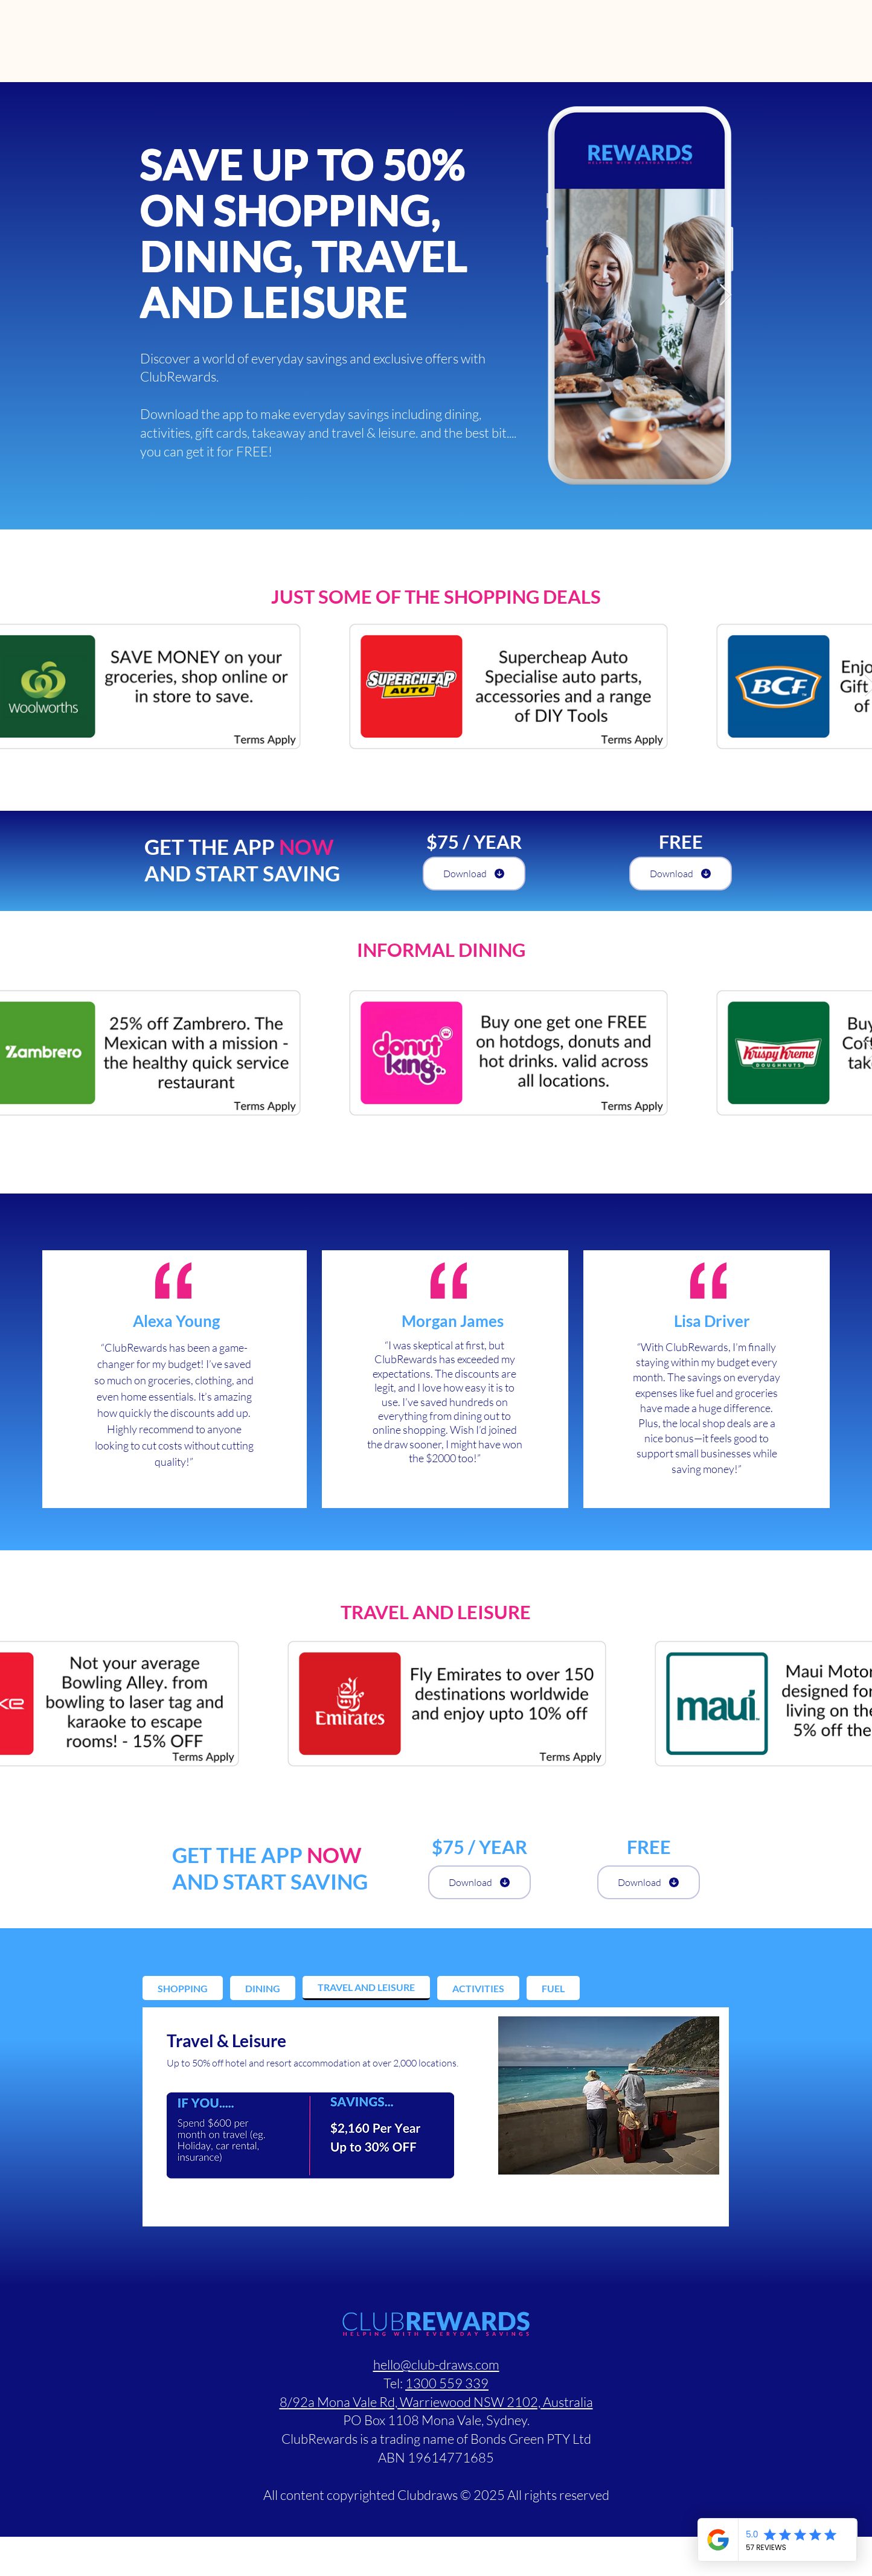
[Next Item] (726, 295)
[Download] (474, 873)
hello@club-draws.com (436, 2364)
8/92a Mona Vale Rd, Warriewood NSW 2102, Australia (436, 2402)
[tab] (183, 1988)
